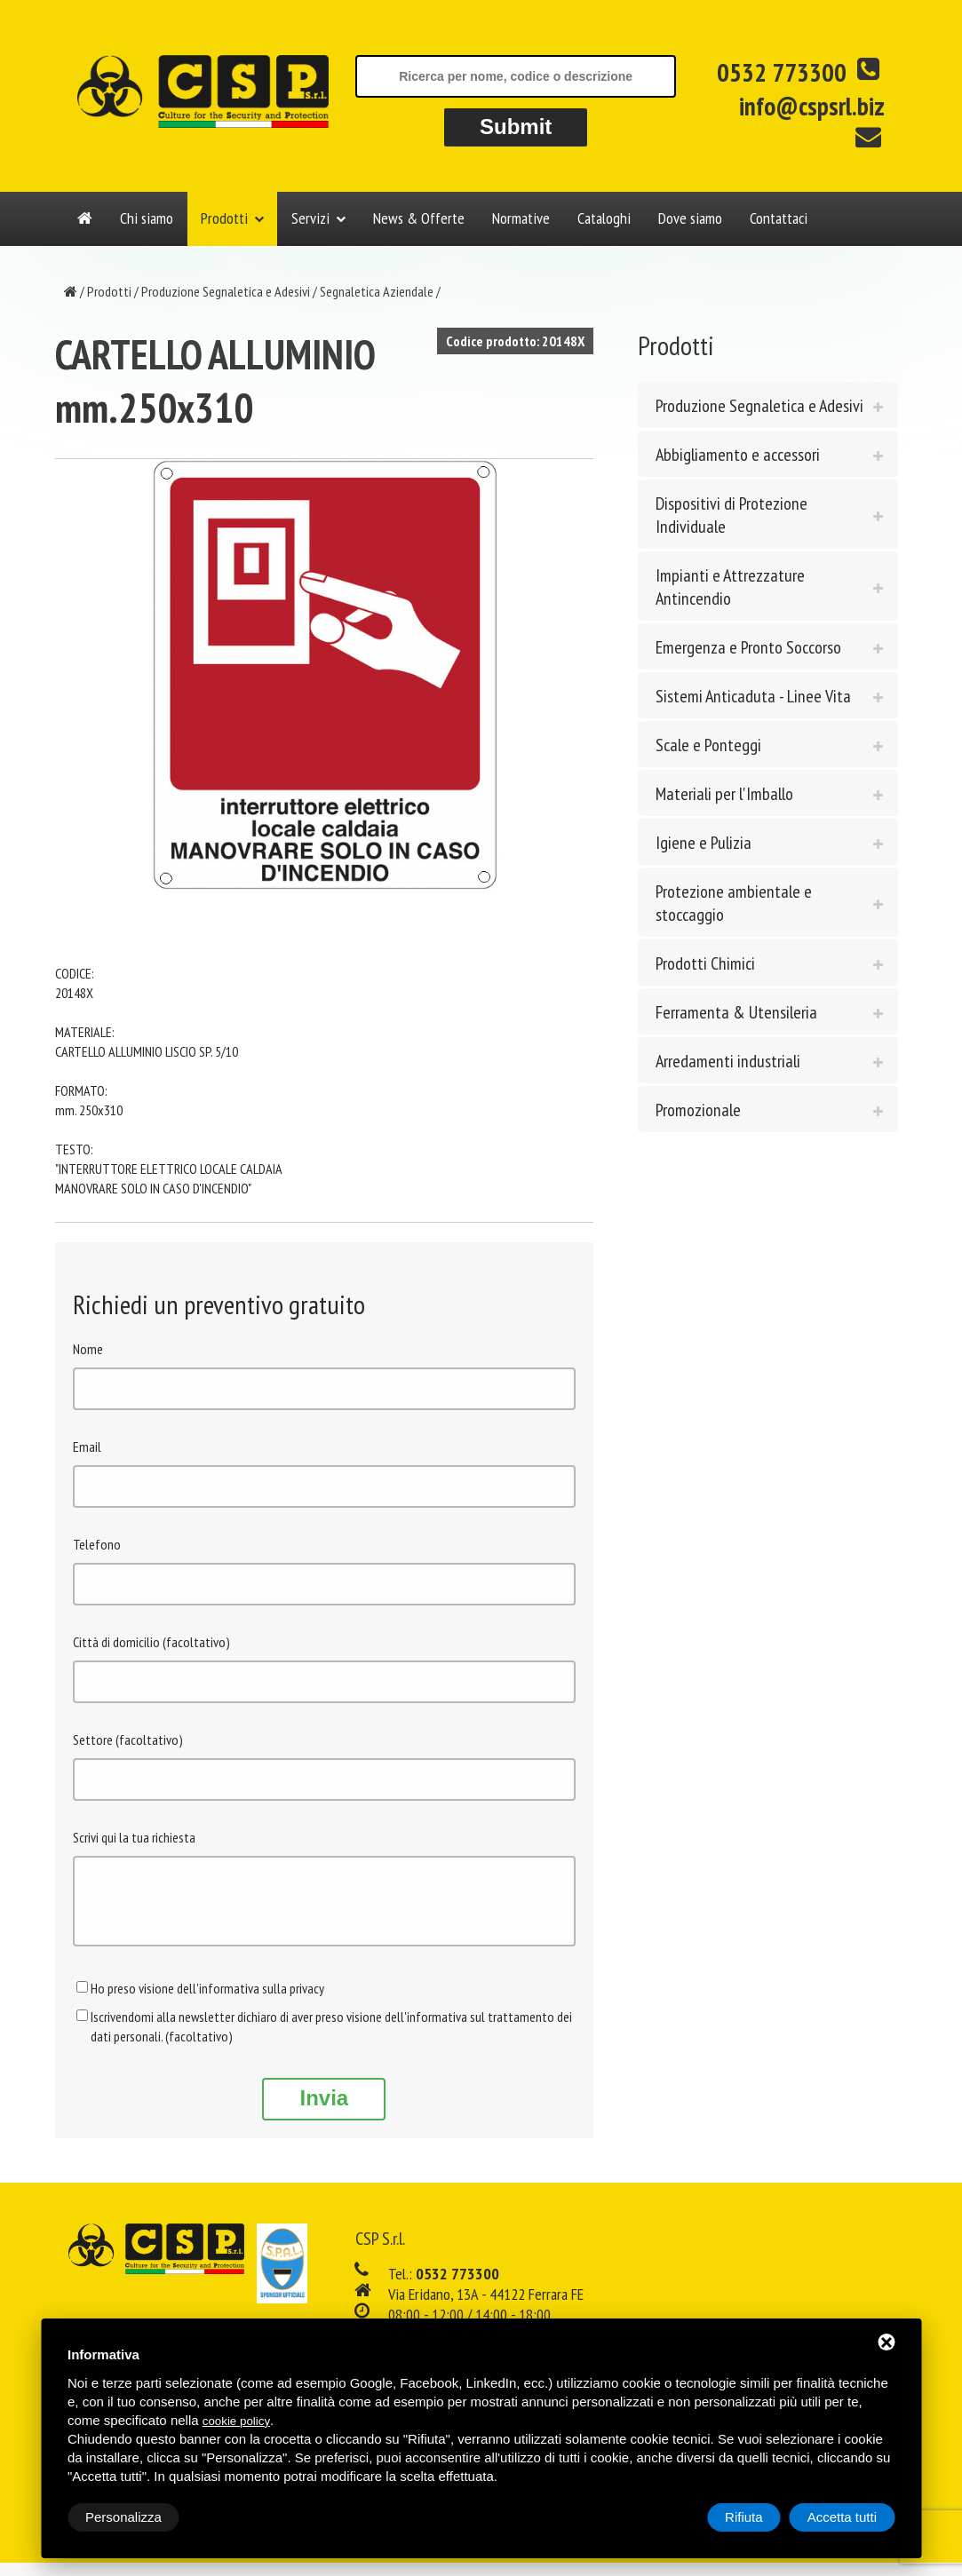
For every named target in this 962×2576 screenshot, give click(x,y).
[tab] (768, 405)
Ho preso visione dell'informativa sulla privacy (207, 2001)
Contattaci (778, 218)
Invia (323, 2111)
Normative (521, 218)
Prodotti (224, 218)
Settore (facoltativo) (128, 1739)
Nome (88, 1349)
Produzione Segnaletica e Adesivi (225, 291)
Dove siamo (690, 218)
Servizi (310, 218)
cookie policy (236, 2421)
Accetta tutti (842, 2516)
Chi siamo (146, 218)
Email (87, 1446)
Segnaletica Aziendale (376, 291)
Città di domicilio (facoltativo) (151, 1642)
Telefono (97, 1544)
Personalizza (123, 2516)
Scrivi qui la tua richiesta (134, 1837)
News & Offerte (419, 218)
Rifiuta (744, 2516)
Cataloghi (604, 218)
